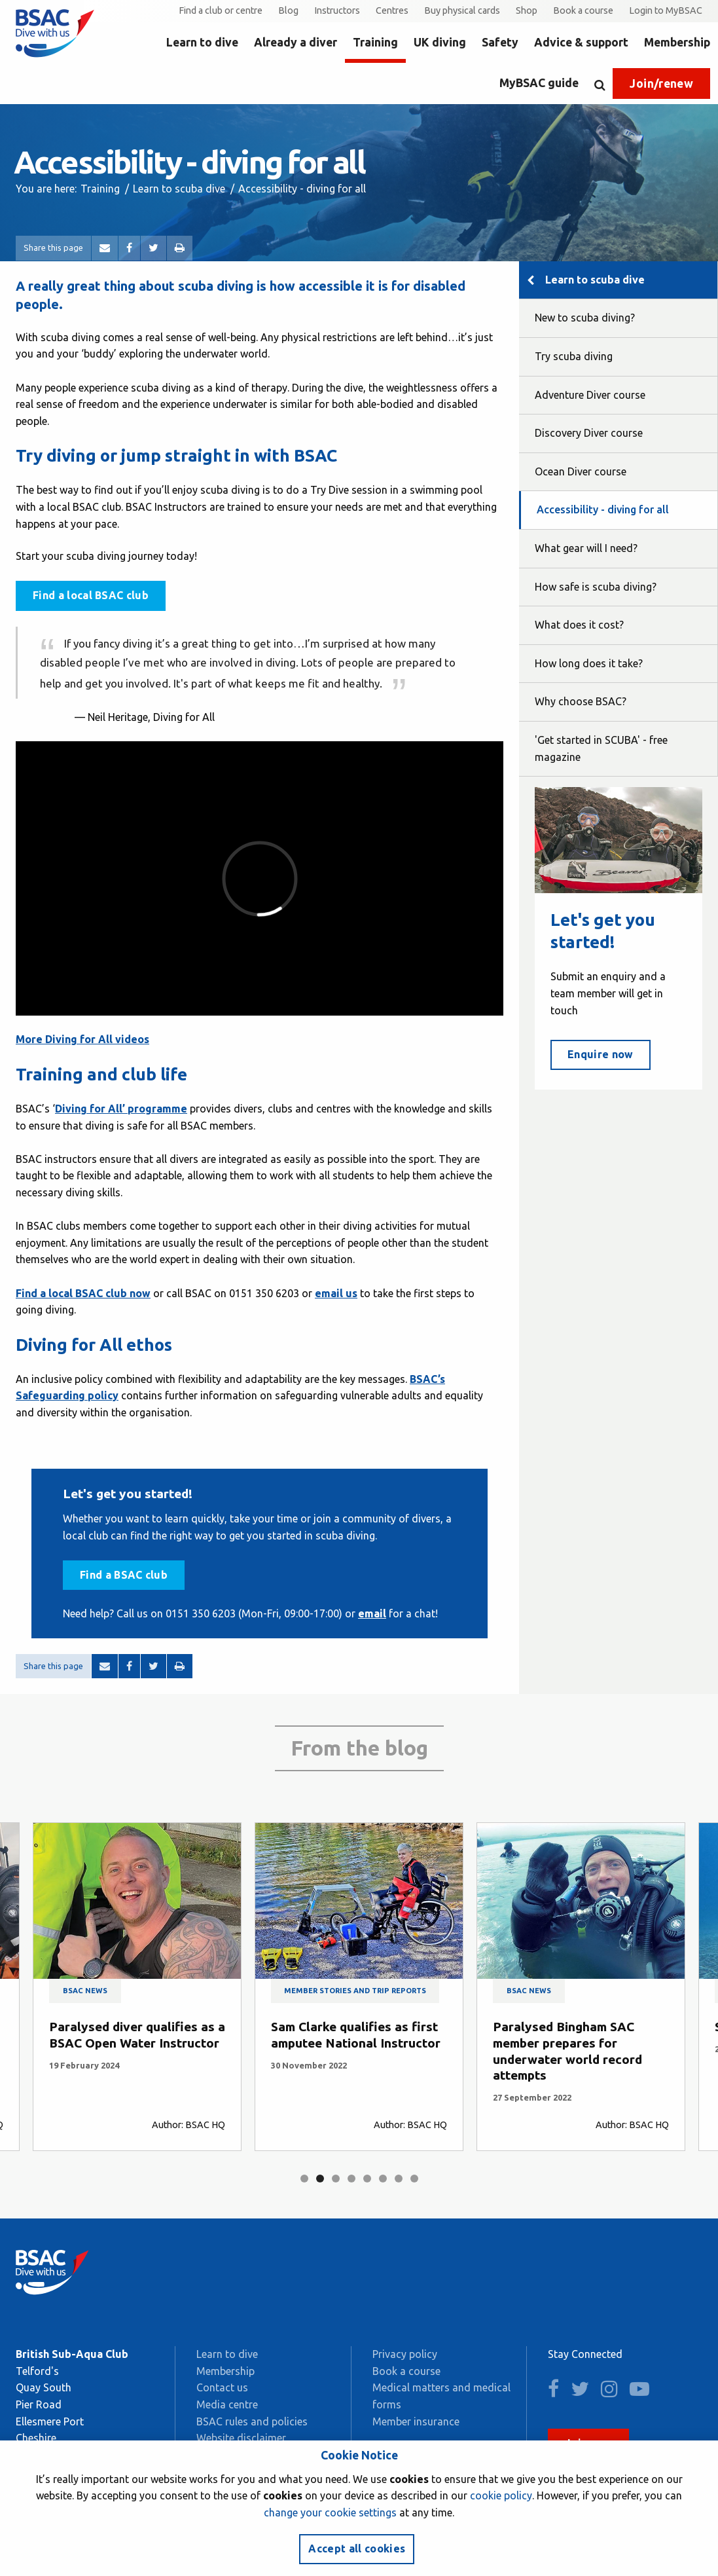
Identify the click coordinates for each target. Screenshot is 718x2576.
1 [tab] (304, 2178)
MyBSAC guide (539, 83)
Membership (677, 42)
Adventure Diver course (590, 395)
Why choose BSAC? (580, 701)
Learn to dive (202, 42)
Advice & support (581, 42)
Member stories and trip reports (355, 1991)
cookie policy (501, 2495)
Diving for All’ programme (121, 1108)
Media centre (227, 2404)
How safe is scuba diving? (595, 587)
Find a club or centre (220, 10)
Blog (288, 10)
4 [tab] (351, 2178)
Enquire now (600, 1054)
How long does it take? (589, 663)
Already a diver (295, 42)
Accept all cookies (356, 2548)
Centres (392, 10)
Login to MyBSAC (665, 10)
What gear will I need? (586, 548)
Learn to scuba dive (179, 188)
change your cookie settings (330, 2512)
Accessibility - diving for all (603, 509)
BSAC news (85, 1991)
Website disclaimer (241, 2438)
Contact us (222, 2387)
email (372, 1613)
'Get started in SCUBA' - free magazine (601, 748)
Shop (526, 10)
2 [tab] (320, 2178)
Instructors (337, 10)
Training (375, 42)
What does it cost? (579, 625)
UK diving (440, 42)
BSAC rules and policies (252, 2421)
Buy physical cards (462, 10)
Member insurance (415, 2421)
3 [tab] (336, 2178)
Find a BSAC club (124, 1575)
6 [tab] (383, 2178)
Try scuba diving (574, 356)
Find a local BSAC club (91, 595)
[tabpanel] (137, 1986)
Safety (500, 42)
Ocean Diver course (580, 471)
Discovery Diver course (589, 433)
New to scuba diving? (585, 317)
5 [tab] (367, 2178)
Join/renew (661, 83)
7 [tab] (399, 2178)
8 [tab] (414, 2178)
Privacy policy (404, 2354)
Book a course (583, 10)
